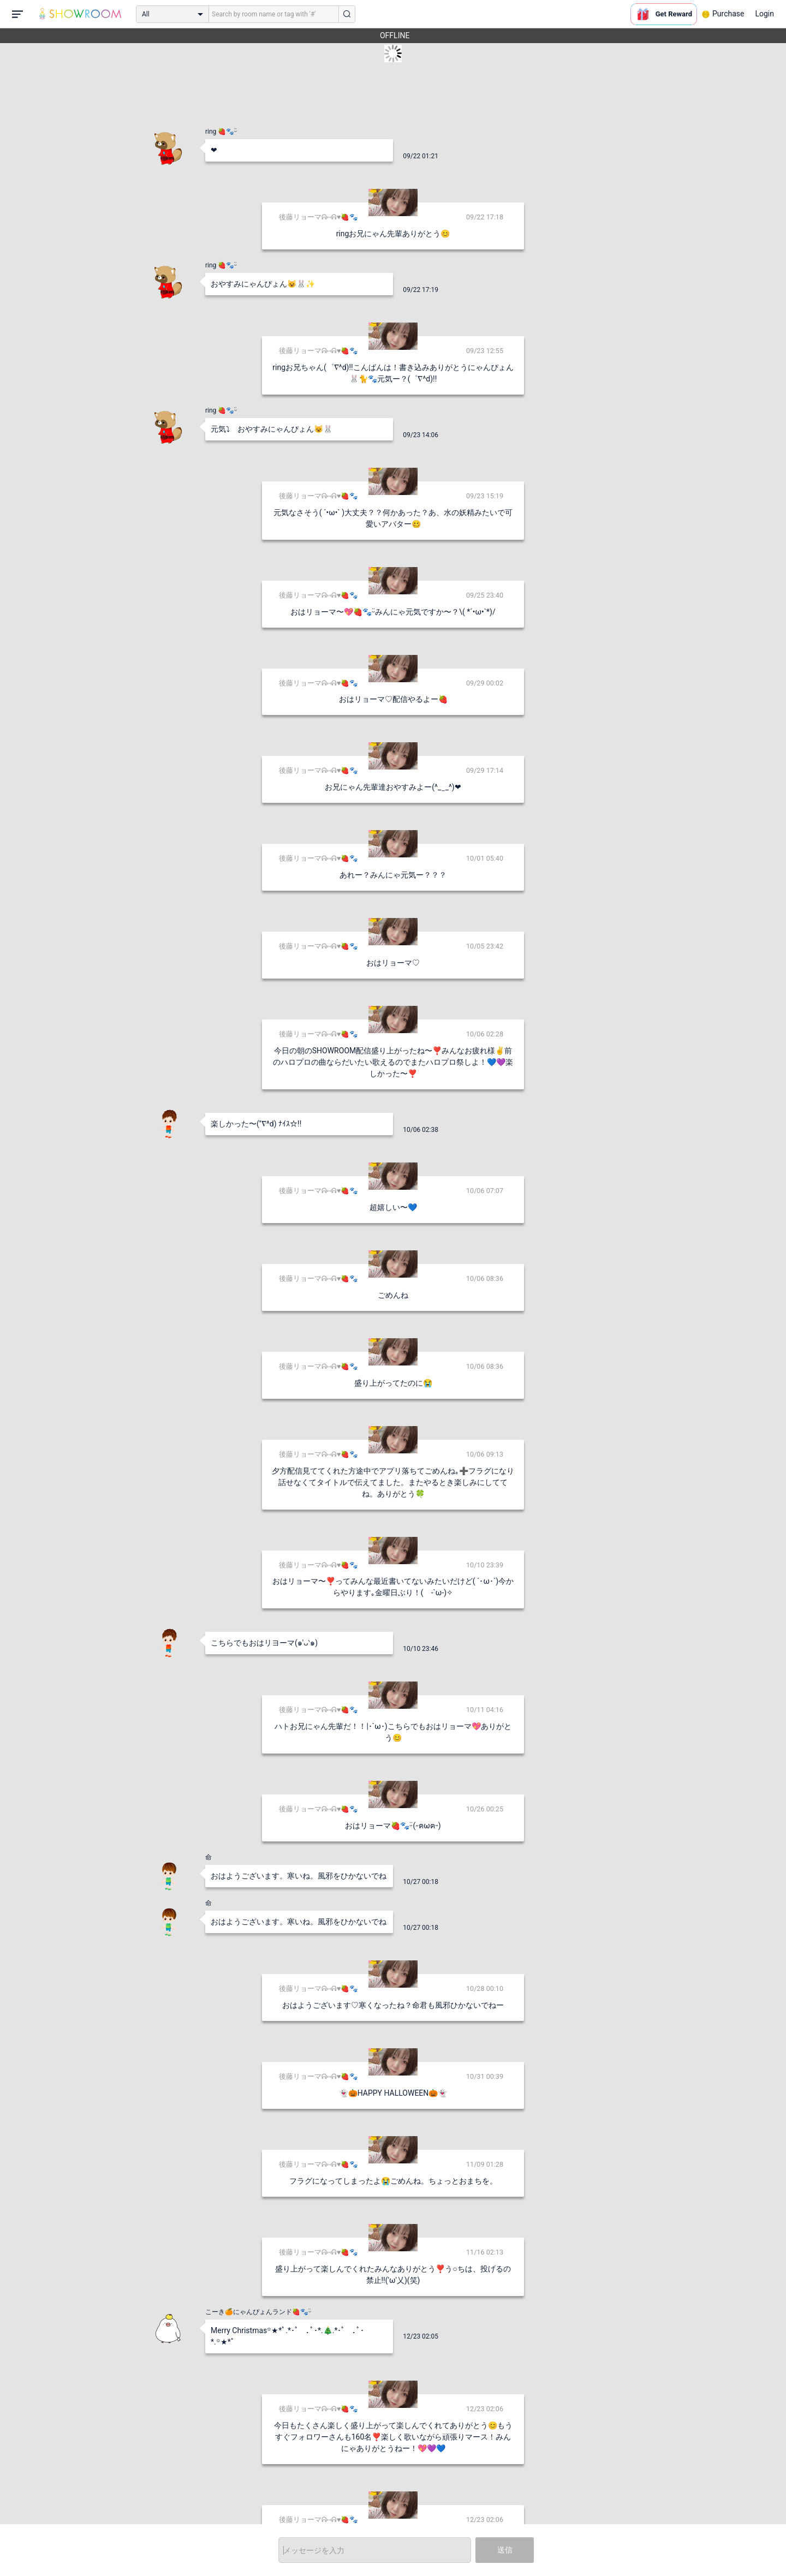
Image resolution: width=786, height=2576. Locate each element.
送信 (505, 2549)
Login (764, 13)
